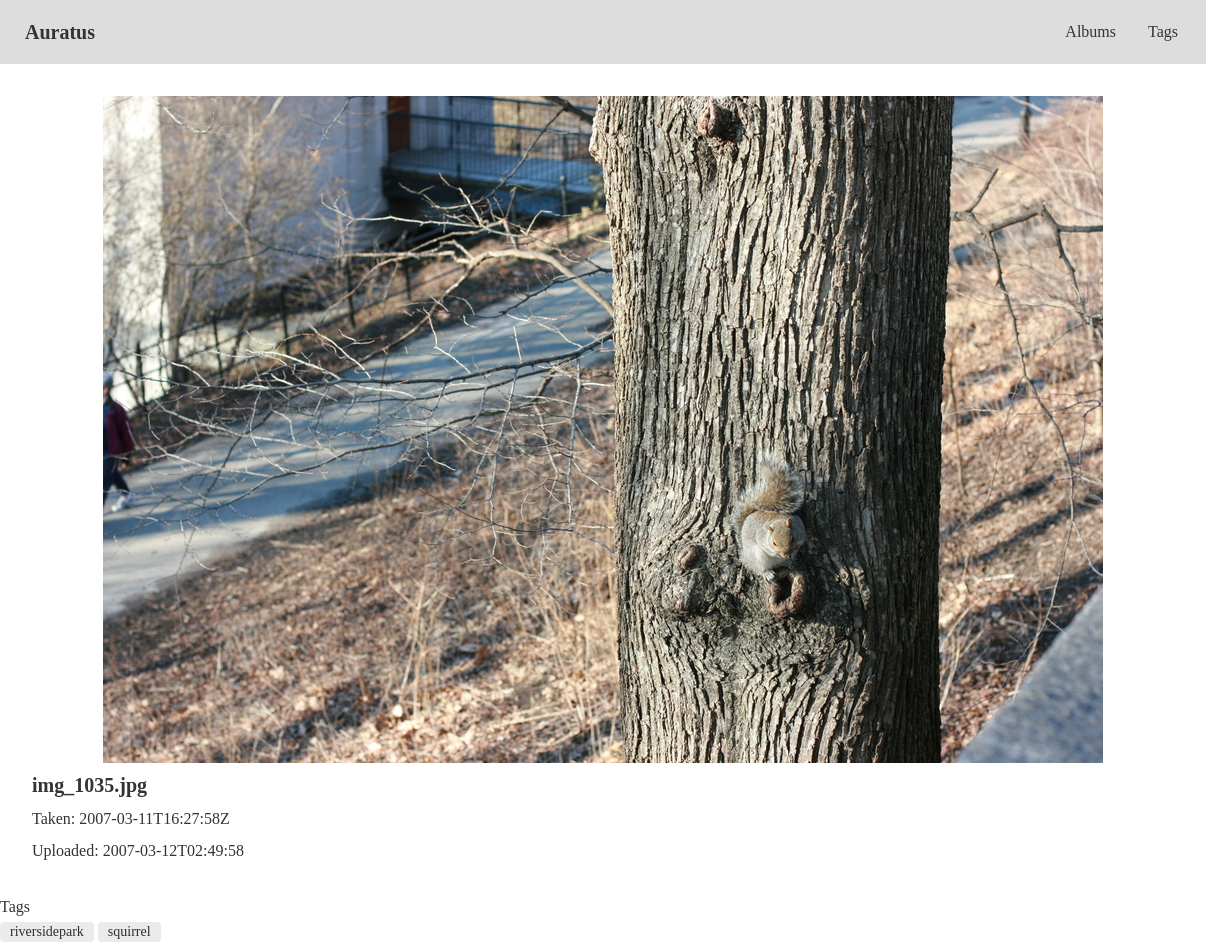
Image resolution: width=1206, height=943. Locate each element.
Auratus (60, 32)
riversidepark (47, 931)
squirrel (129, 931)
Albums (1090, 31)
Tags (1163, 31)
